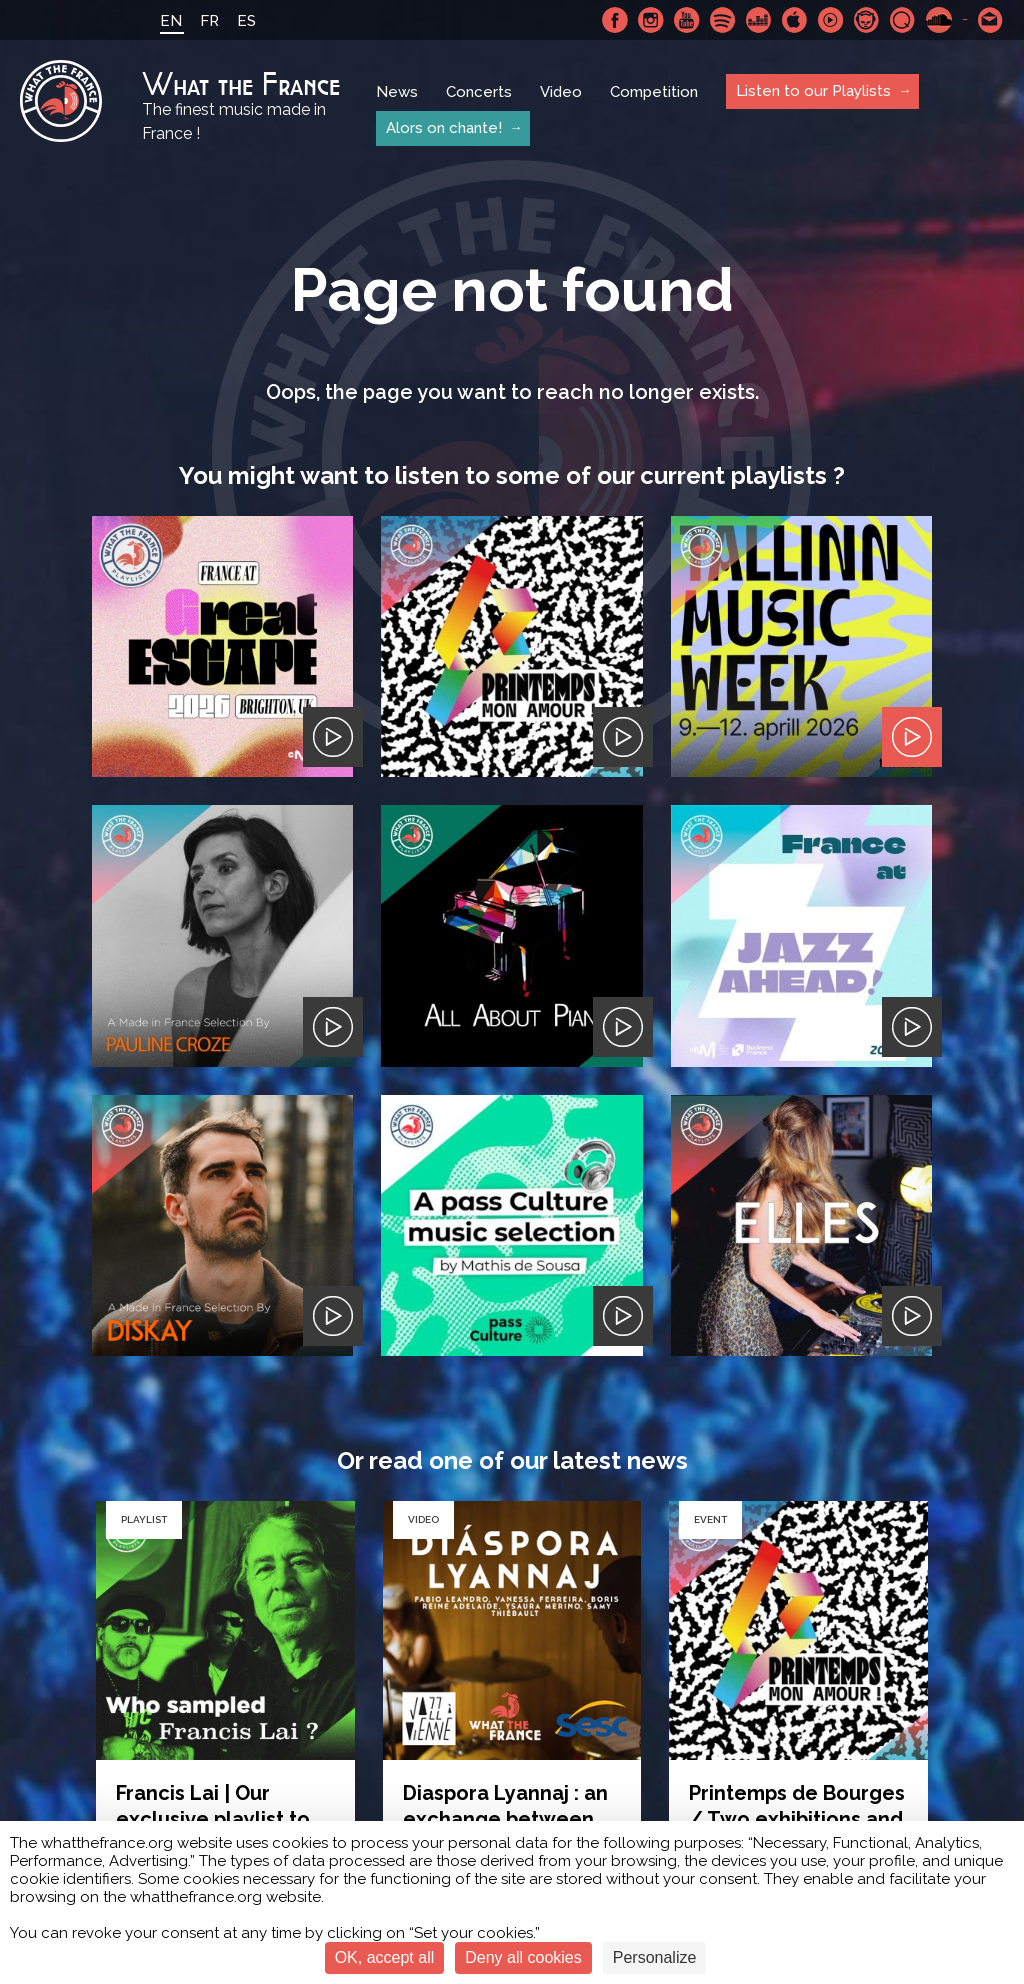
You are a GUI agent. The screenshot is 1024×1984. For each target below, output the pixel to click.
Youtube (687, 20)
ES (246, 21)
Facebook (615, 20)
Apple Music (795, 20)
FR (209, 21)
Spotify (723, 20)
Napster (867, 20)
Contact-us (991, 20)
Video (561, 92)
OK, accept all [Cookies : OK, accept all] (385, 1957)
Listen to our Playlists (813, 91)
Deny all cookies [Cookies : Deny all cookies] (523, 1957)
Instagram (651, 20)
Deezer (759, 20)
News (397, 92)
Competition (654, 92)
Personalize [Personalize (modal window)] (655, 1957)
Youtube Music (831, 20)
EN (171, 21)
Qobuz (903, 20)
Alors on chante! (444, 128)
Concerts (479, 92)
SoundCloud (939, 20)
